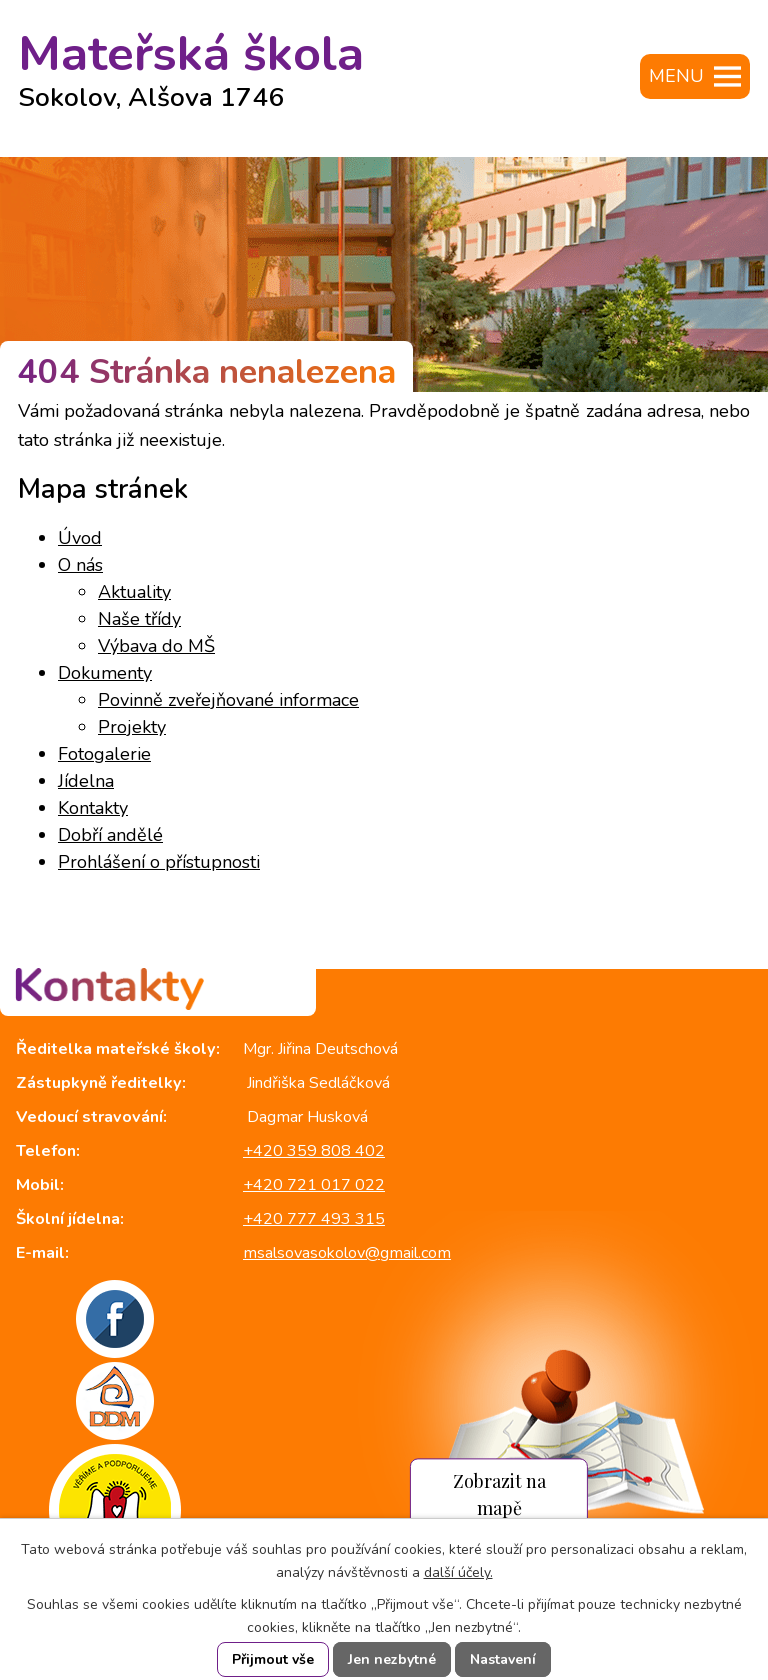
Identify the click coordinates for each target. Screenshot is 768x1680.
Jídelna (86, 781)
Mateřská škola (191, 62)
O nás (80, 565)
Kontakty (93, 808)
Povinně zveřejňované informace (228, 700)
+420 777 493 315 (314, 1219)
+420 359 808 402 (314, 1151)
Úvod (80, 538)
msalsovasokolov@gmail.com (347, 1253)
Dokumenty (105, 673)
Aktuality (134, 592)
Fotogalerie (104, 754)
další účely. (458, 1572)
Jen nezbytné (392, 1659)
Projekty (132, 727)
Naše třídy (139, 619)
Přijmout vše (273, 1659)
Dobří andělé (110, 835)
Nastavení (503, 1659)
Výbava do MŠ (156, 646)
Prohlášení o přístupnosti (159, 862)
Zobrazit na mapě (499, 1494)
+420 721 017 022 (314, 1185)
